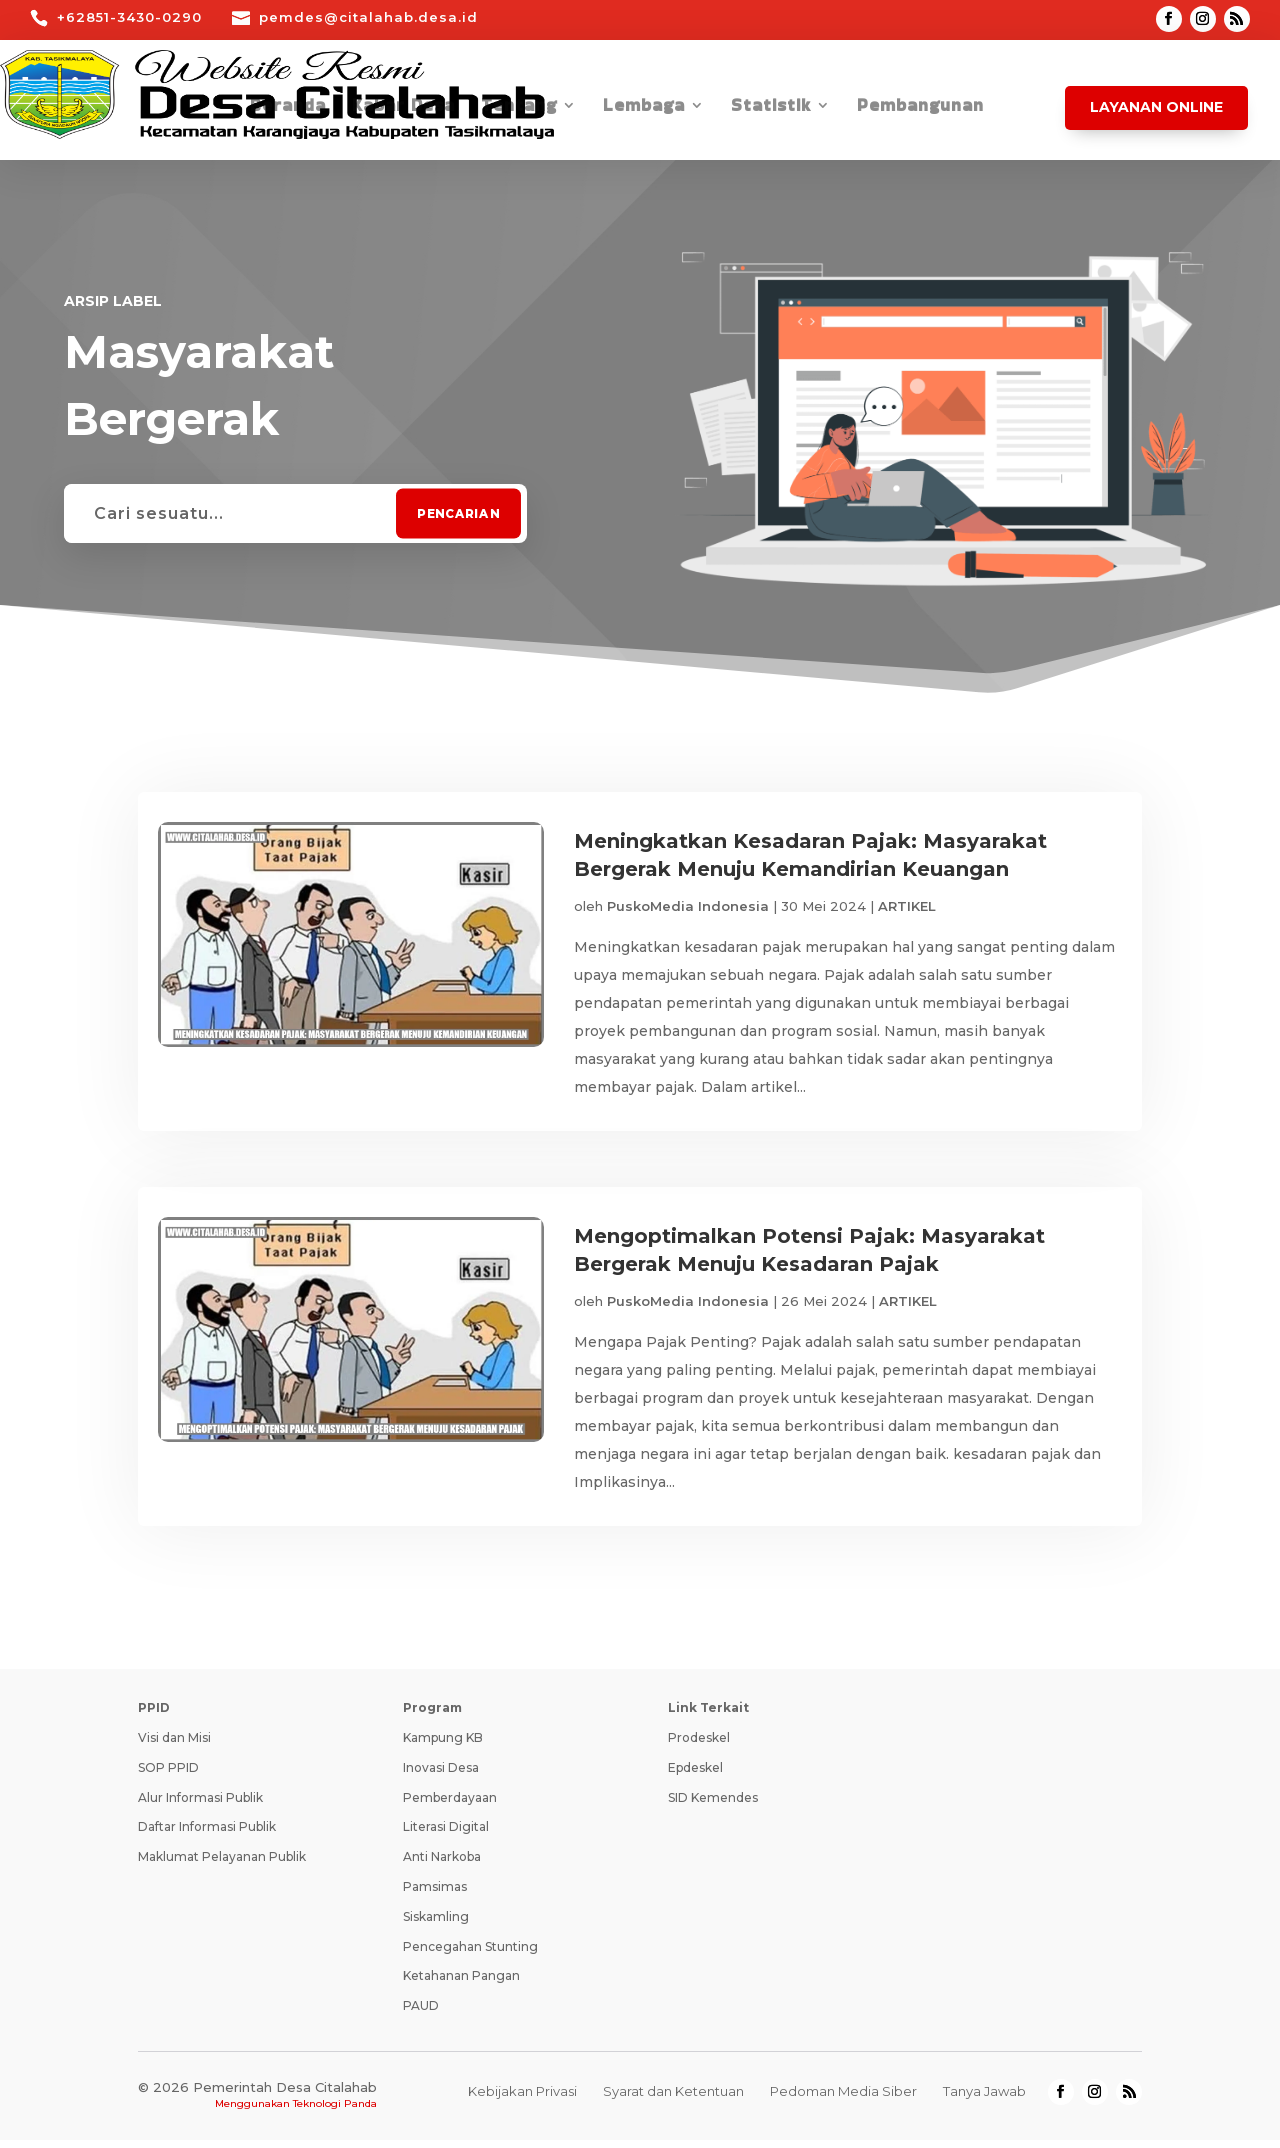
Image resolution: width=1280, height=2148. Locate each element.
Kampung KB (443, 1745)
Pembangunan (920, 107)
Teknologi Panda (335, 2111)
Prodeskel (699, 1745)
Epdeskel (695, 1775)
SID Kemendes (713, 1805)
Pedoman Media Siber (843, 2099)
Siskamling (436, 1924)
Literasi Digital (446, 1834)
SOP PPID (168, 1775)
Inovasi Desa (441, 1775)
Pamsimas (435, 1894)
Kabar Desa (403, 107)
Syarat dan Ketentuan (673, 2099)
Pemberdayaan (450, 1805)
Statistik (771, 107)
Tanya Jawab (984, 2099)
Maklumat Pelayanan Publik (222, 1864)
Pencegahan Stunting (470, 1954)
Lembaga (644, 107)
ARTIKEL (907, 906)
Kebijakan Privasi (522, 2099)
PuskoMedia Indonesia (688, 906)
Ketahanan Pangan (461, 1983)
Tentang (519, 107)
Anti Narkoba (442, 1864)
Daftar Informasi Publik (207, 1834)
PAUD (421, 2013)
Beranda (288, 107)
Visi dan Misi (174, 1745)
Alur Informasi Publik (200, 1805)
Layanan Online (1156, 107)
